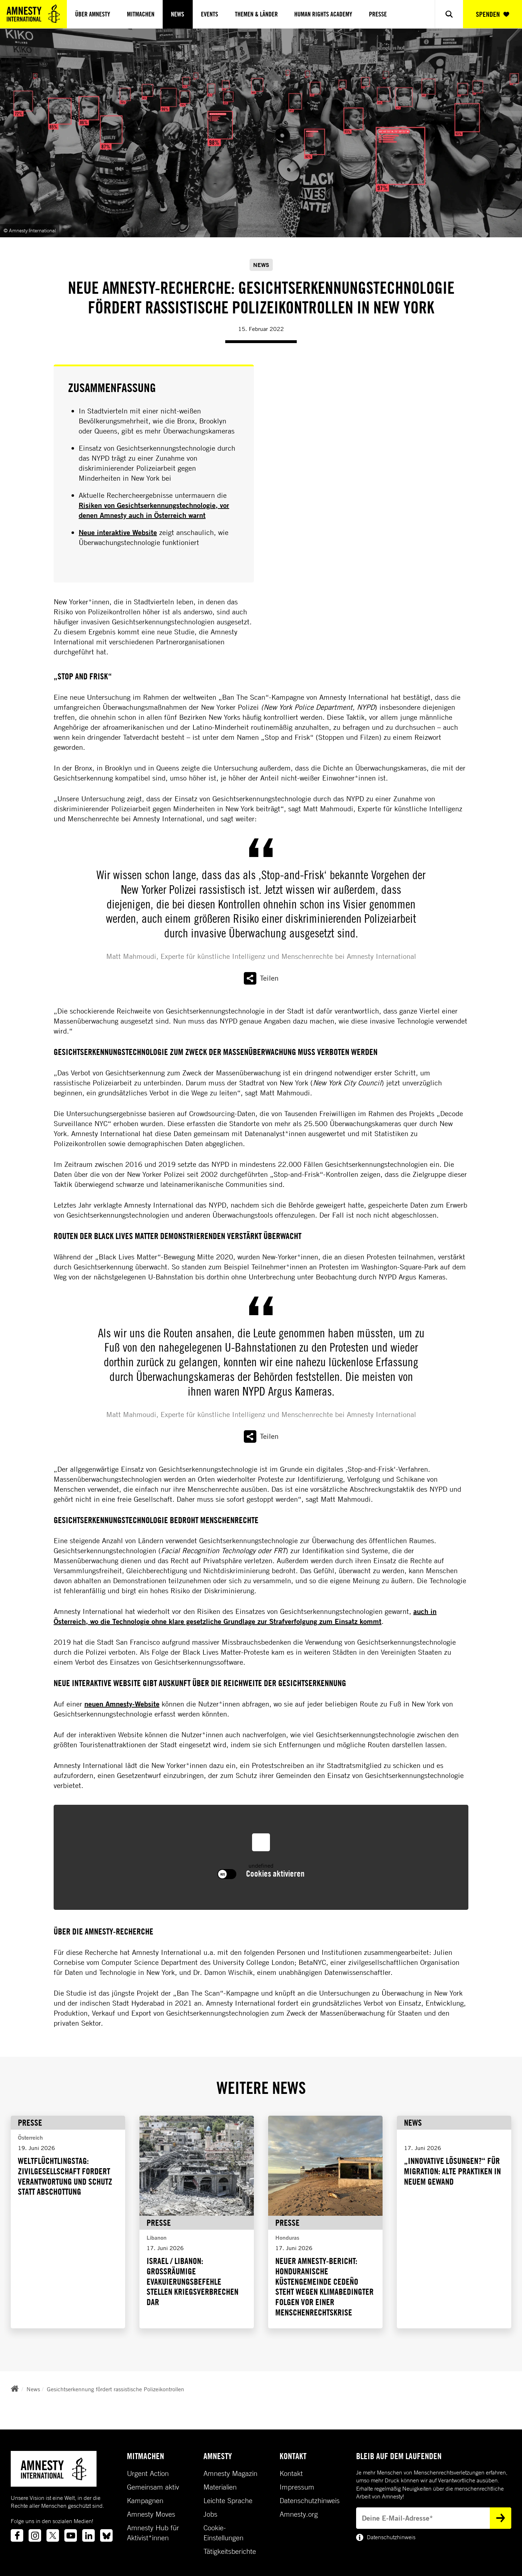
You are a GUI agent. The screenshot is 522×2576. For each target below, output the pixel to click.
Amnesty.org (299, 2514)
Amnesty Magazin (230, 2473)
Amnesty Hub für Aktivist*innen (153, 2532)
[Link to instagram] (35, 2535)
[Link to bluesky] (106, 2535)
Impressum (297, 2487)
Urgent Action (148, 2473)
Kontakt (291, 2473)
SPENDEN (492, 14)
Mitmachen (140, 14)
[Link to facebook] (17, 2535)
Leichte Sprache (227, 2500)
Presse (378, 14)
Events (209, 14)
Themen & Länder (256, 14)
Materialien (220, 2487)
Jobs (210, 2514)
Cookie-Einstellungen (223, 2532)
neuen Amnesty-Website (121, 1703)
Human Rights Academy (323, 14)
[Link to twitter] (52, 2535)
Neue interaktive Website (118, 532)
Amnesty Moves (151, 2514)
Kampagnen (145, 2500)
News (177, 14)
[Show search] (449, 14)
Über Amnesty (92, 14)
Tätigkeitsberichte (229, 2551)
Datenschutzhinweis (310, 2500)
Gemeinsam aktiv (153, 2487)
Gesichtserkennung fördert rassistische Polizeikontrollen (115, 2389)
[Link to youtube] (70, 2535)
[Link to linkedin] (88, 2535)
